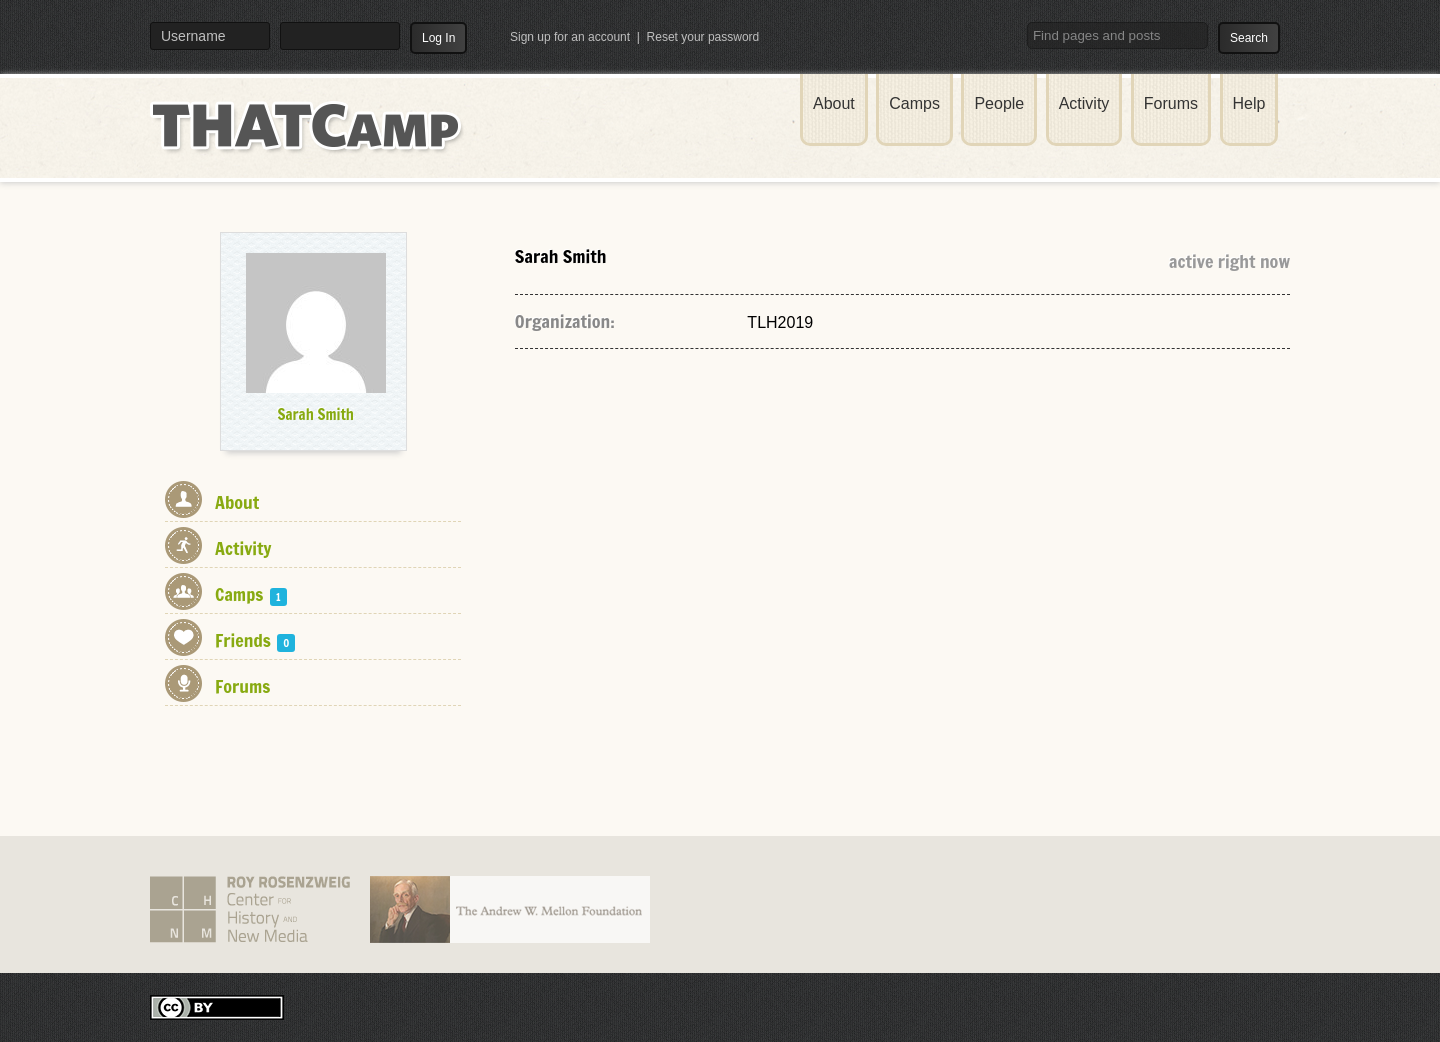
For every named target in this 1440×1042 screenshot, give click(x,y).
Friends (255, 640)
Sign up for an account (570, 37)
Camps (914, 103)
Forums (1171, 103)
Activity (1084, 103)
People (999, 103)
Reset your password (703, 37)
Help (1249, 103)
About (834, 103)
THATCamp (310, 138)
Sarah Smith (315, 414)
